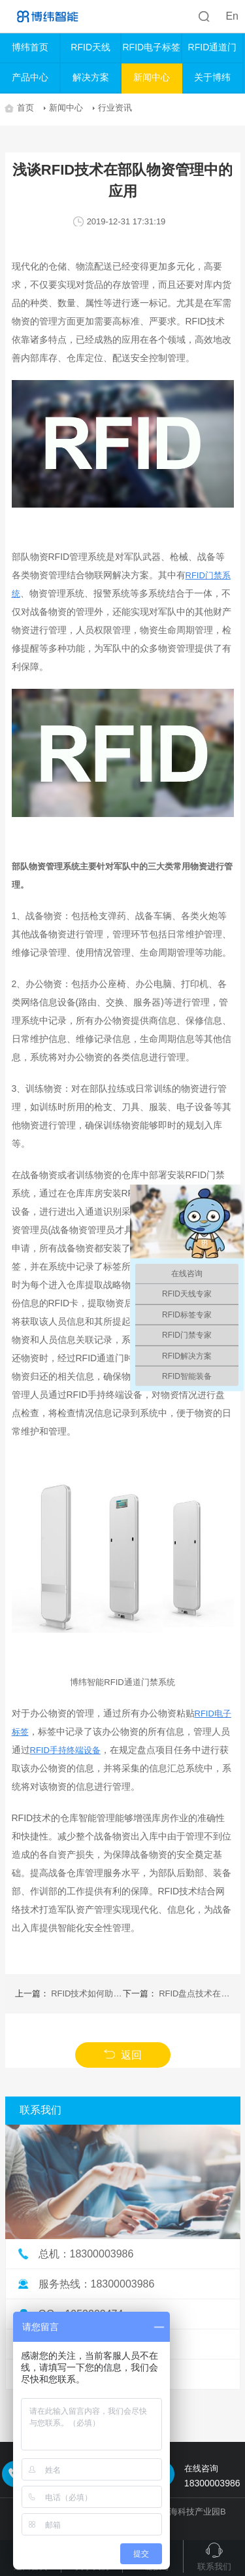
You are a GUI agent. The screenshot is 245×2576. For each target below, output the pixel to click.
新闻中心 (151, 77)
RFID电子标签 (151, 47)
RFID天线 (90, 47)
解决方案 (91, 77)
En (231, 16)
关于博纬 (212, 77)
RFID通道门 (212, 47)
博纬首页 (30, 47)
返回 (122, 2055)
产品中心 (30, 77)
